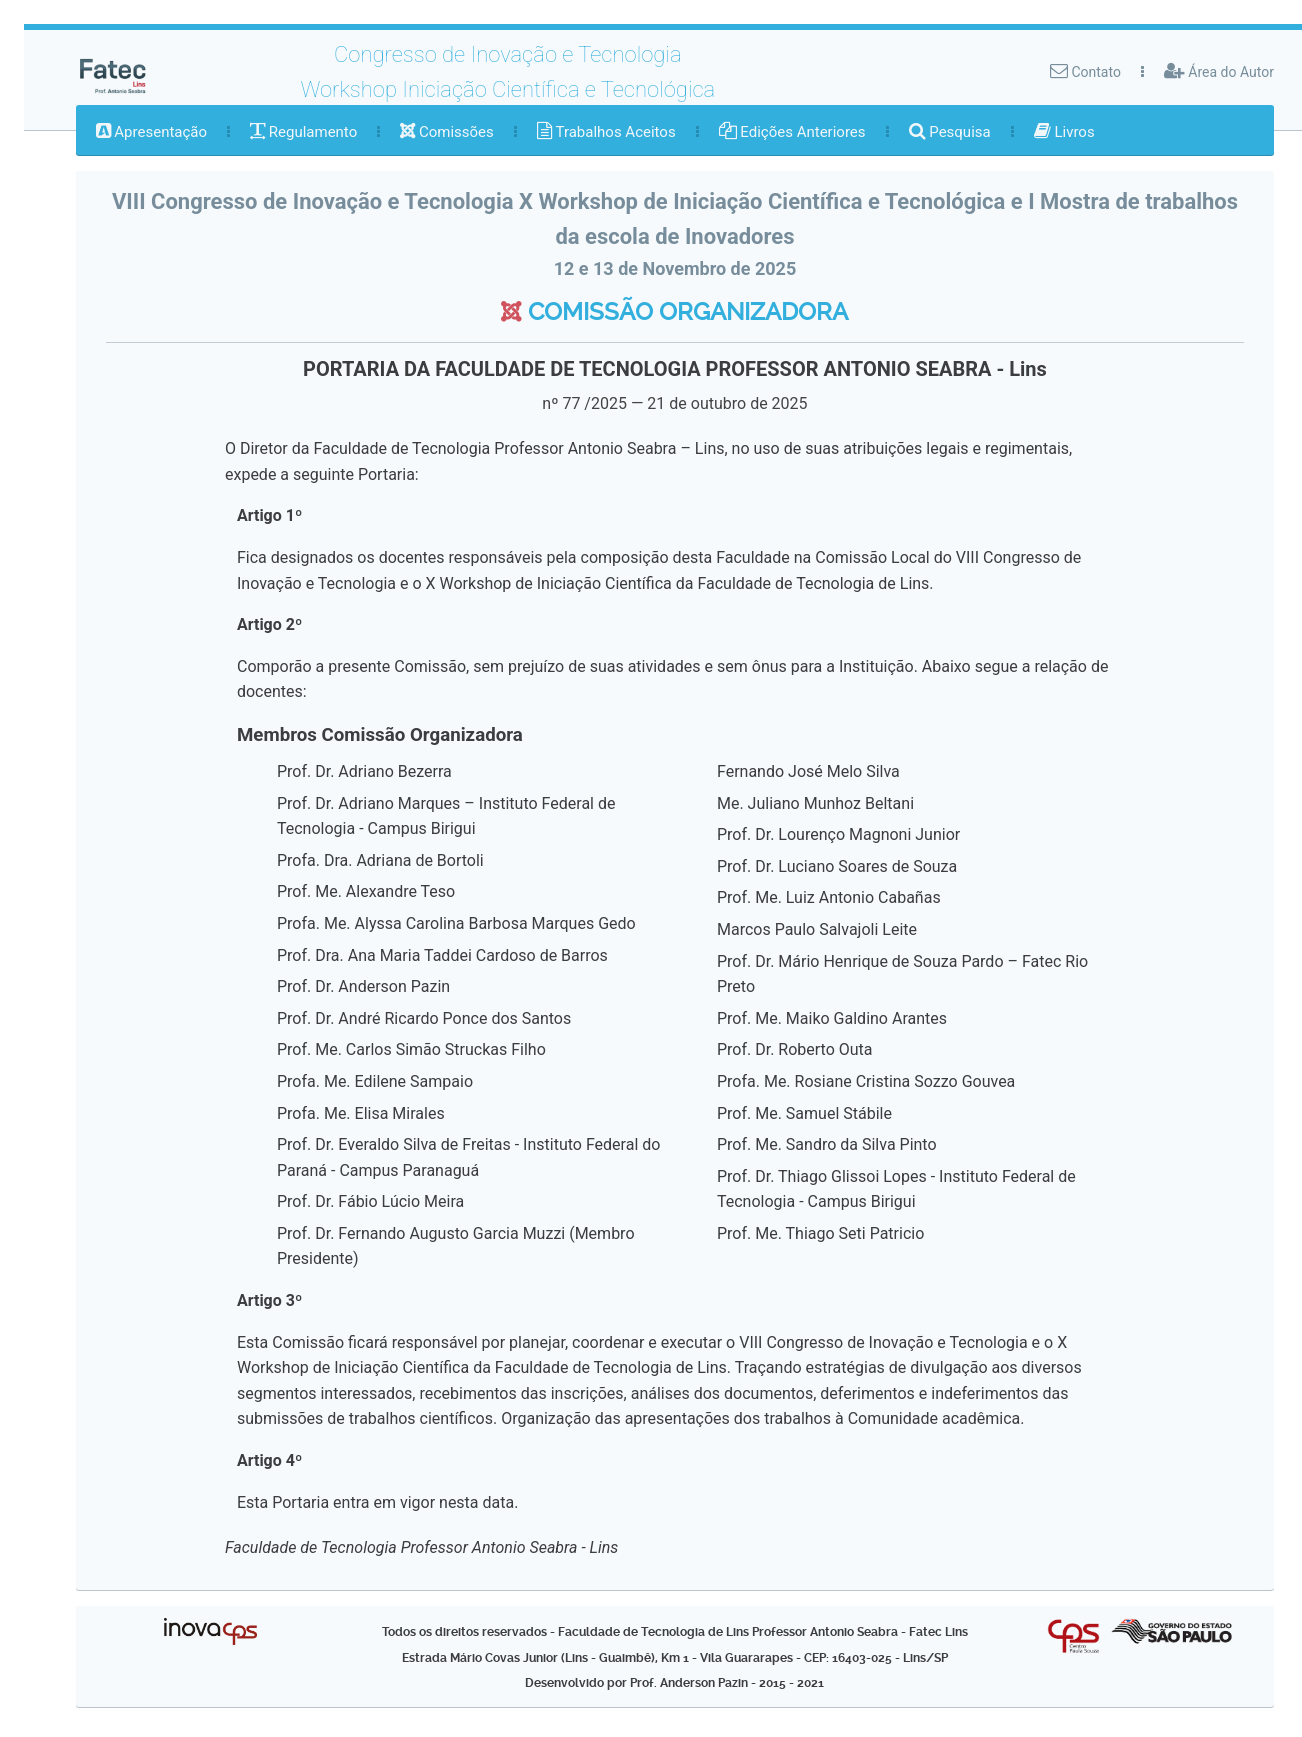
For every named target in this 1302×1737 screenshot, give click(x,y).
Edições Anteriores (792, 131)
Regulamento (303, 131)
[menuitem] (151, 132)
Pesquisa (950, 131)
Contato (1085, 71)
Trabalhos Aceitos (606, 131)
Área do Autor (1219, 71)
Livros (1064, 131)
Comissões (447, 131)
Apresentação (151, 131)
